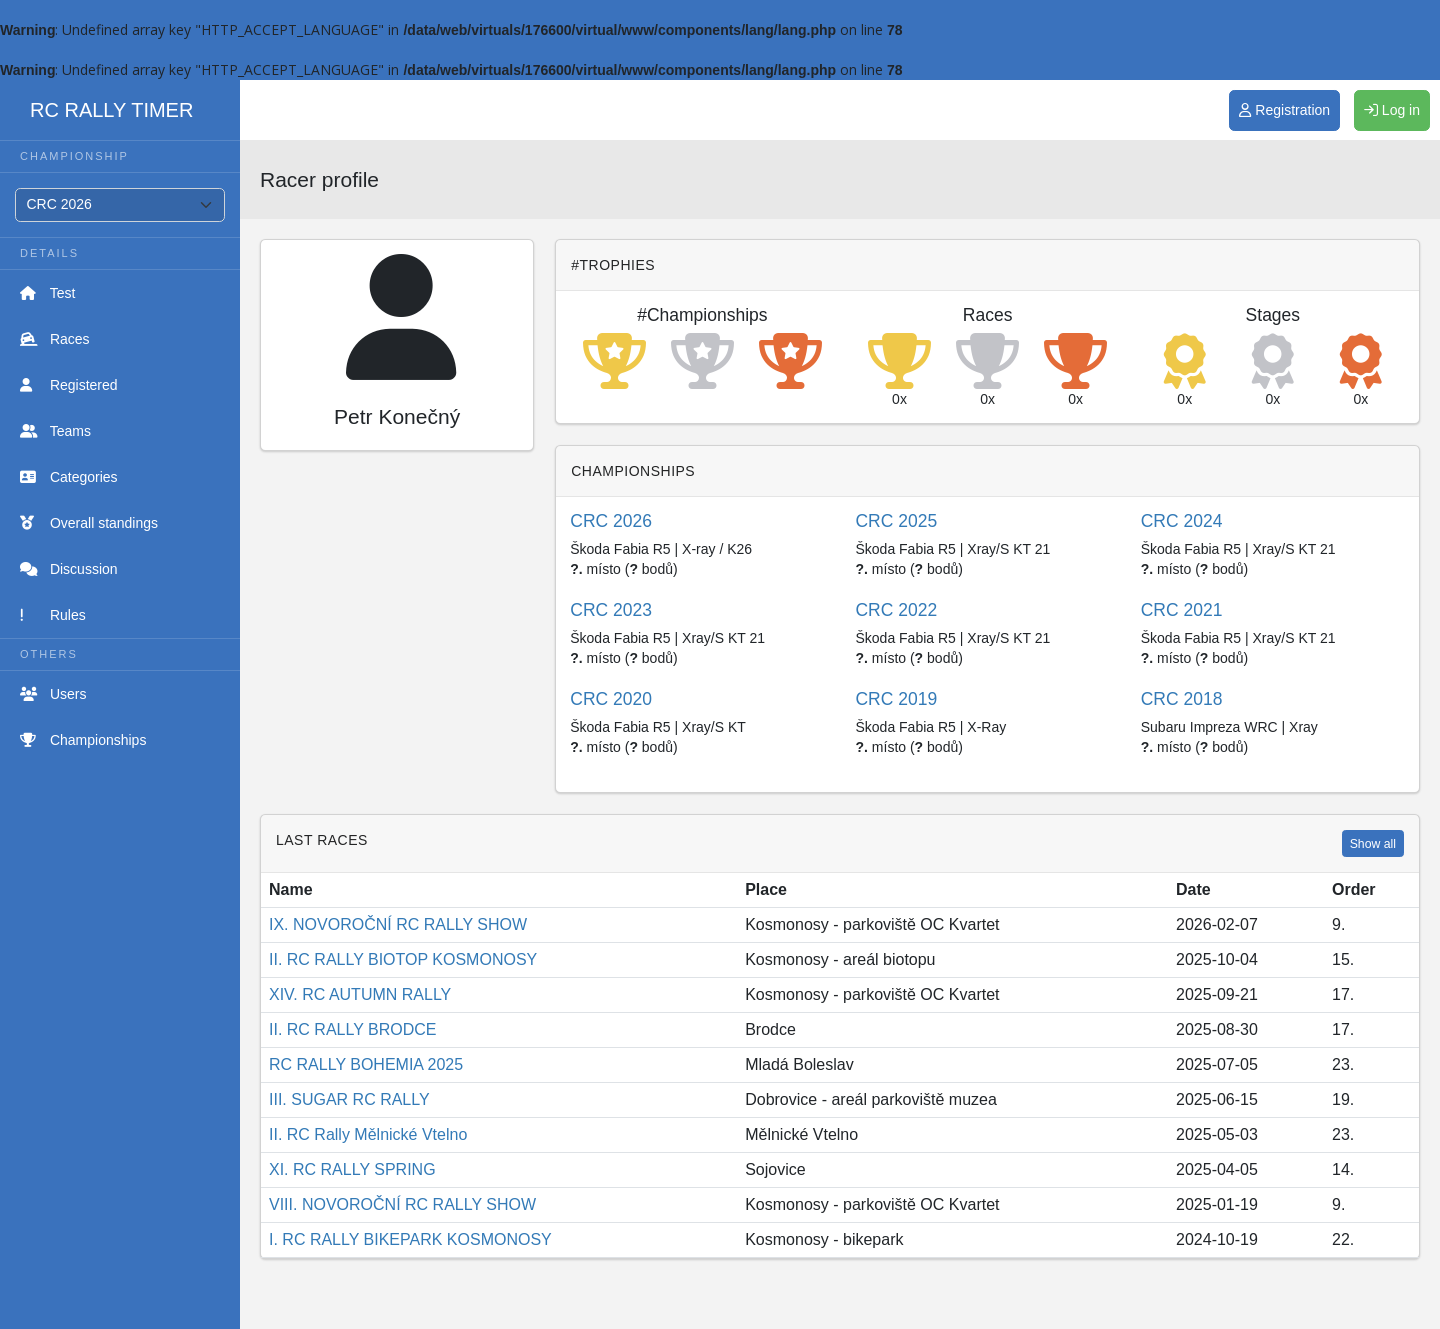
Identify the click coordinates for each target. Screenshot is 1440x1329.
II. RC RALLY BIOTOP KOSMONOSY (403, 959)
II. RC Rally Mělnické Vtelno (368, 1134)
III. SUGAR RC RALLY (349, 1099)
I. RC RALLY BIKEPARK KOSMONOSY (410, 1239)
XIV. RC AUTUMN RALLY (360, 994)
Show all (1373, 844)
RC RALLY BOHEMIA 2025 (366, 1064)
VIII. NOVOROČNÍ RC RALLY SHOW (402, 1204)
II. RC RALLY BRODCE (352, 1029)
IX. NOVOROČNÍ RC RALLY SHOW (398, 924)
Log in (1392, 110)
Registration (1284, 110)
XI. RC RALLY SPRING (352, 1169)
